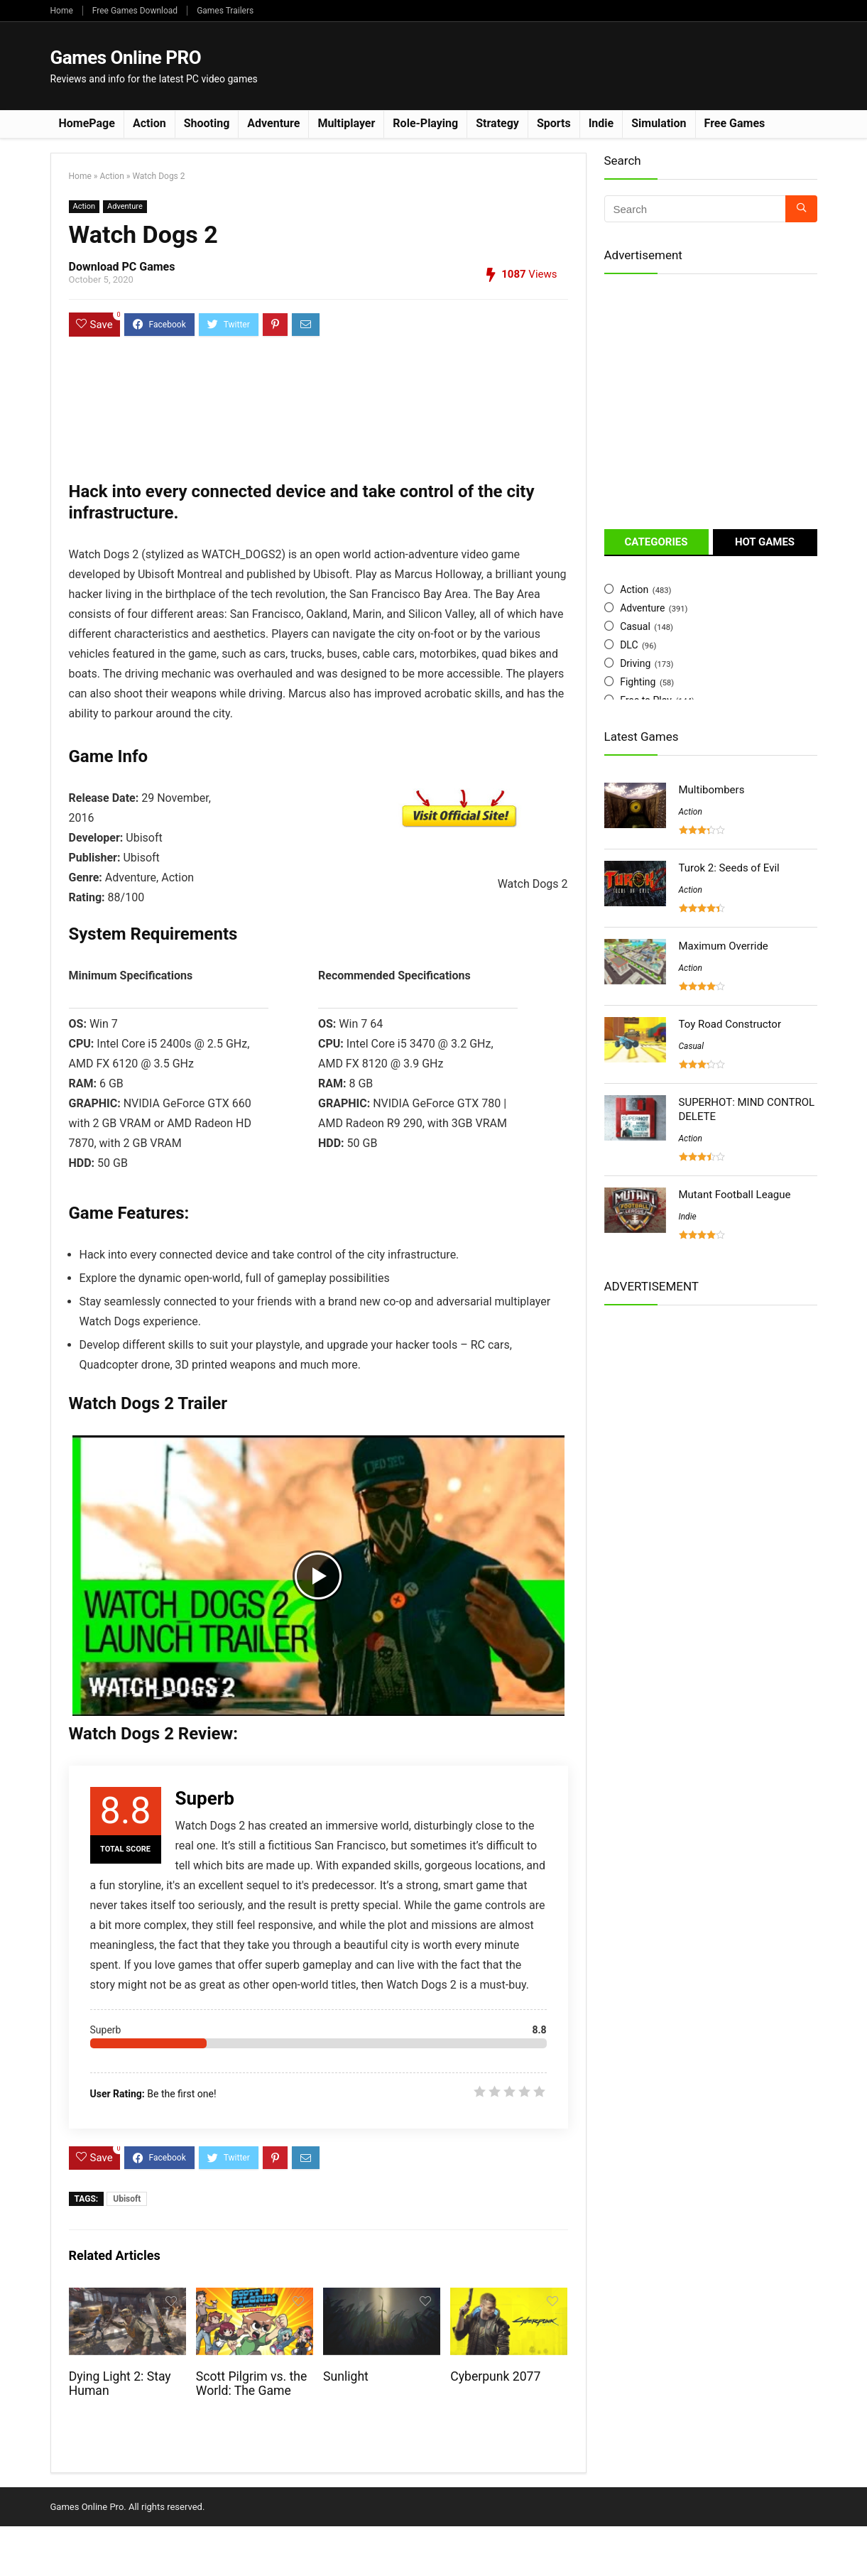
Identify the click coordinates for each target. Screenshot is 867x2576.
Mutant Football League (735, 1194)
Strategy (497, 123)
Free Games (734, 123)
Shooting (207, 123)
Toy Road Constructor (730, 1024)
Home (61, 11)
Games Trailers (225, 11)
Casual (635, 626)
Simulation (658, 123)
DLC (629, 645)
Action (149, 123)
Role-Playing (425, 123)
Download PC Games (122, 266)
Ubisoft (127, 2199)
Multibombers (712, 789)
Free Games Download (135, 11)
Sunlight (346, 2376)
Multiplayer (346, 123)
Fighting (637, 682)
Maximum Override (723, 946)
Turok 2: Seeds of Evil (729, 868)
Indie (601, 123)
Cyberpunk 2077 (495, 2376)
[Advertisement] (558, 65)
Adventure (273, 123)
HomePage (87, 123)
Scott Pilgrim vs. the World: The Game (251, 2383)
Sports (554, 123)
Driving (635, 663)
